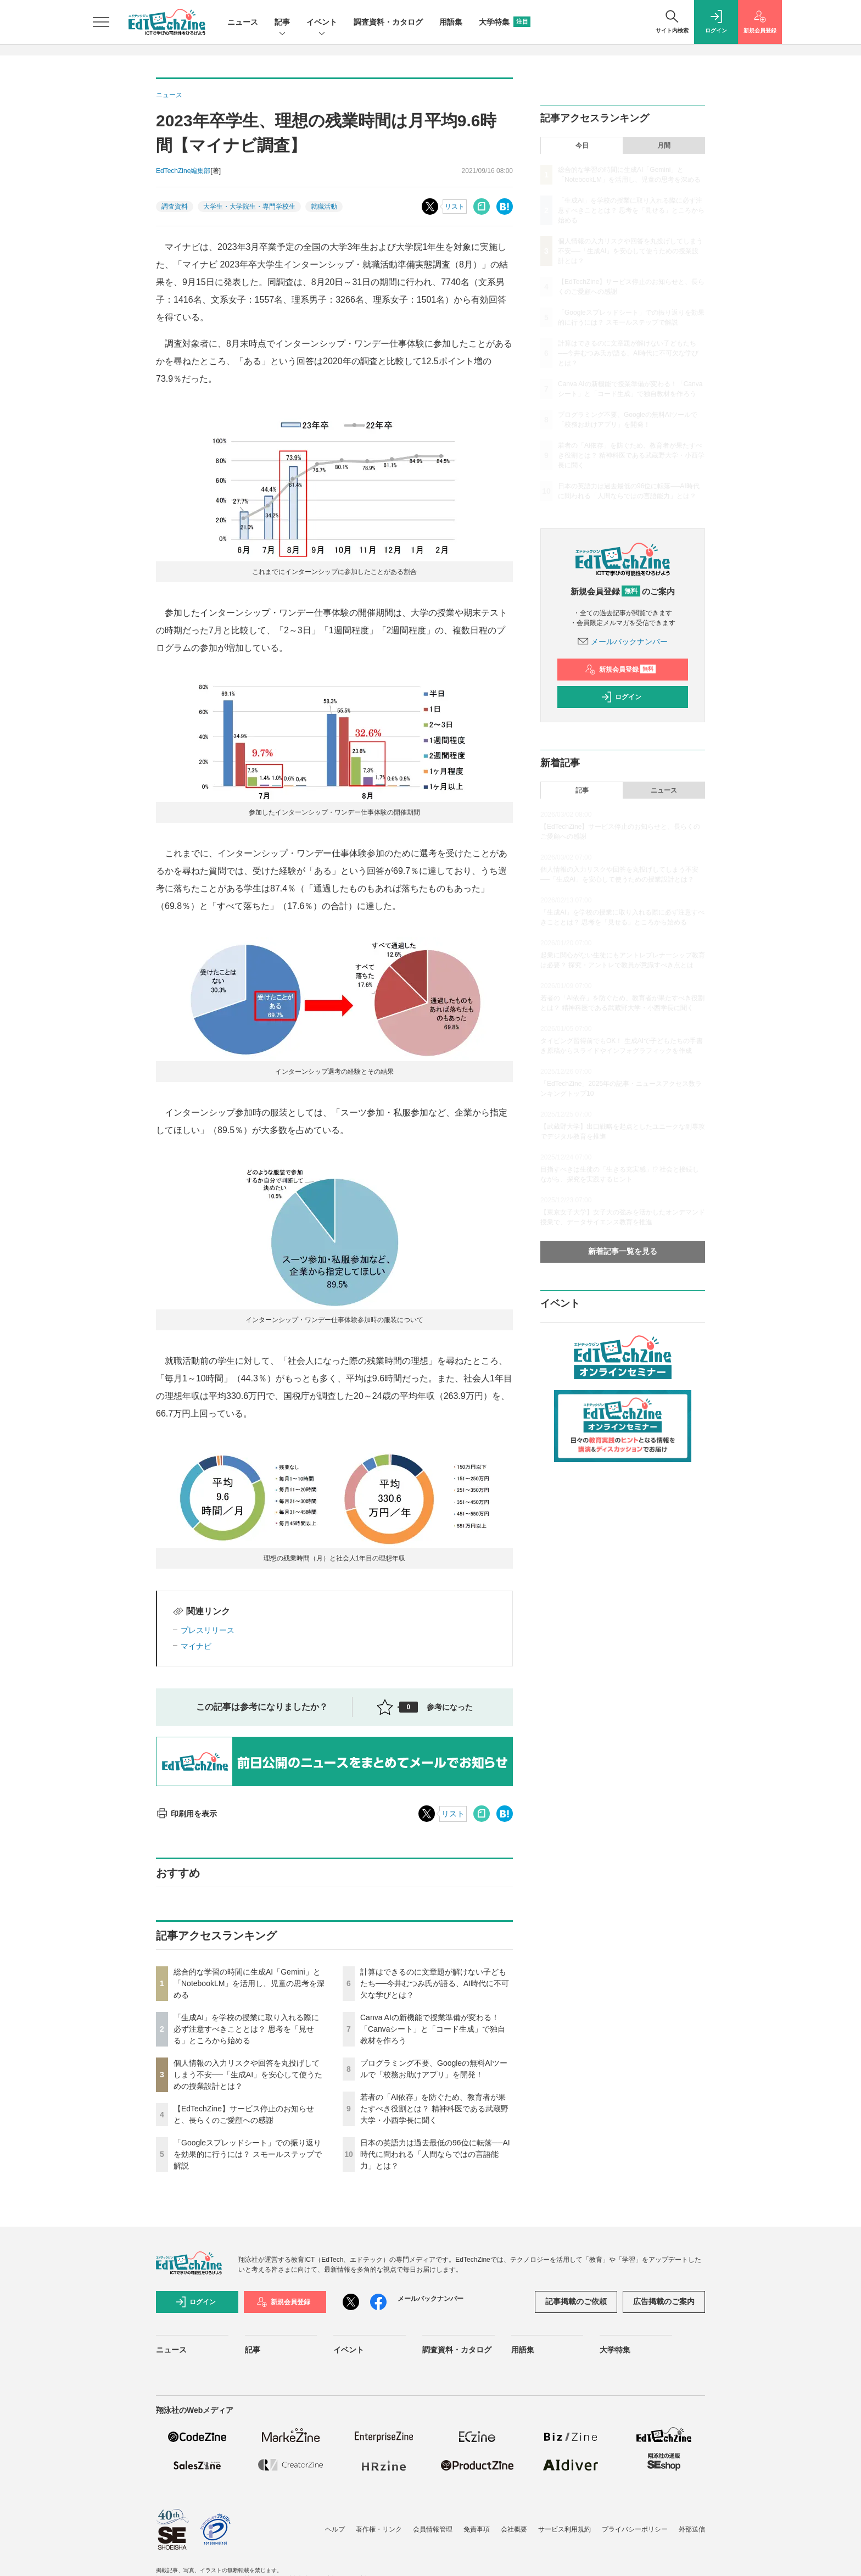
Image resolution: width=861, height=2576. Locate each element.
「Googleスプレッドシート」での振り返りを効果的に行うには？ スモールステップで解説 (248, 2154)
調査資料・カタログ (388, 22)
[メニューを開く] (101, 22)
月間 (663, 145)
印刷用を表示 (186, 1813)
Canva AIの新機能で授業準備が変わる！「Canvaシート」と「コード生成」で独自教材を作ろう (432, 2029)
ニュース (242, 22)
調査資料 (174, 206)
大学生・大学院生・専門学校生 (249, 206)
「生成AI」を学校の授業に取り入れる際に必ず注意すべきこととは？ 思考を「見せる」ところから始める (246, 2029)
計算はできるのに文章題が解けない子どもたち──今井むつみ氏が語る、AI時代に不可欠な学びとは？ (434, 1983)
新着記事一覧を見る (622, 1251)
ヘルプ (335, 2529)
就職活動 (324, 206)
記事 (282, 23)
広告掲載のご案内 (664, 2301)
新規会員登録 (620, 669)
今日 (582, 145)
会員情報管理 (432, 2529)
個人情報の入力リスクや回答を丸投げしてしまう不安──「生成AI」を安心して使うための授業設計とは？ (248, 2074)
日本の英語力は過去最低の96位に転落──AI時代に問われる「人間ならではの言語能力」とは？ (435, 2154)
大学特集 (504, 22)
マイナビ (196, 1646)
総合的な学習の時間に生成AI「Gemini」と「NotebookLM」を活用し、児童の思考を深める (249, 1983)
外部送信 (692, 2529)
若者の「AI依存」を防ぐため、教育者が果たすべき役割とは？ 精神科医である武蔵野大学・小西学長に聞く (434, 2109)
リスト (455, 206)
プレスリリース (207, 1630)
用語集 (450, 22)
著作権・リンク (379, 2529)
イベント (321, 23)
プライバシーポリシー (635, 2529)
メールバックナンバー (623, 641)
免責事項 (476, 2529)
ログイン (621, 697)
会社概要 (514, 2529)
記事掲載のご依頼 (576, 2301)
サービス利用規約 (564, 2529)
